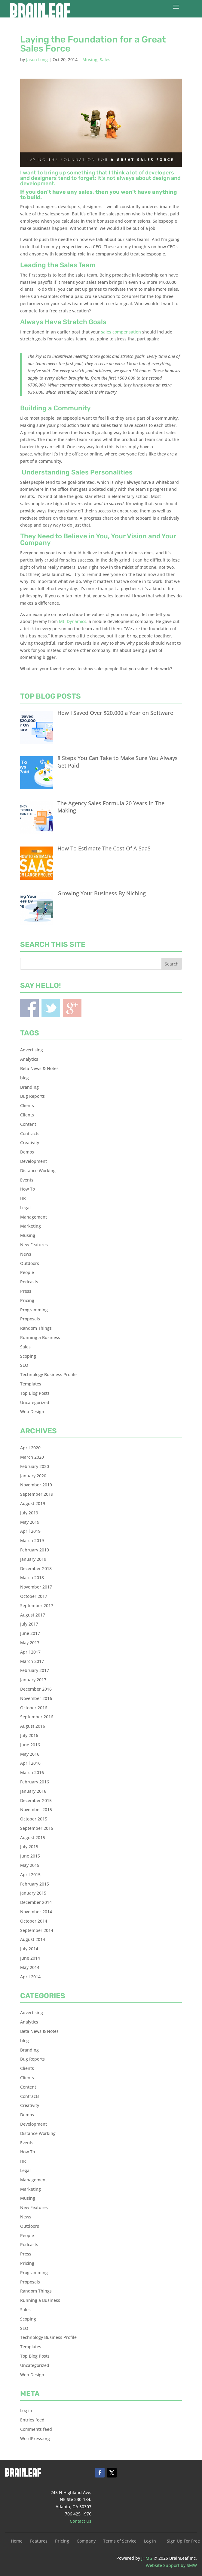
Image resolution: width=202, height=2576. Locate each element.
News (25, 1254)
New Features (34, 1244)
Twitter (50, 1008)
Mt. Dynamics (72, 621)
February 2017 (34, 1670)
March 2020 (32, 1457)
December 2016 (36, 1689)
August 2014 (32, 1939)
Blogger (72, 1008)
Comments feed (36, 2429)
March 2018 (32, 1577)
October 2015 (33, 1819)
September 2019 (36, 1494)
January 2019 (33, 1559)
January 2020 (33, 1476)
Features (38, 2541)
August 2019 (32, 1503)
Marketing (30, 1226)
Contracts (29, 1133)
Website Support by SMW (171, 2565)
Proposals (30, 1319)
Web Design (32, 1411)
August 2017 (32, 1615)
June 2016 (30, 1745)
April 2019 (30, 1531)
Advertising (31, 1050)
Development (33, 1161)
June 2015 (30, 1856)
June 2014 (30, 1958)
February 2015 (34, 1884)
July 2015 (29, 1846)
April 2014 (30, 1977)
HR (23, 1198)
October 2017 (33, 1596)
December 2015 (36, 1800)
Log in (26, 2410)
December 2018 (36, 1568)
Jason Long (37, 59)
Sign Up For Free (183, 2541)
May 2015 (29, 1865)
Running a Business (40, 1337)
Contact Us (80, 2521)
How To (27, 1189)
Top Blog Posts (35, 1393)
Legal (25, 1207)
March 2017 (32, 1661)
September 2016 (36, 1717)
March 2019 (32, 1540)
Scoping (28, 1356)
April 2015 (30, 1874)
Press (25, 1291)
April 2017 (30, 1652)
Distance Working (38, 1170)
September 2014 (36, 1930)
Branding (29, 1087)
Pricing (27, 1300)
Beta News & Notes (39, 1068)
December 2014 (36, 1902)
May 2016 (29, 1754)
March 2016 (32, 1772)
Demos (27, 1152)
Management (33, 1217)
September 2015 (36, 1828)
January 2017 (33, 1679)
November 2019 (36, 1485)
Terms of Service (119, 2541)
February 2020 (34, 1466)
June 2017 (30, 1633)
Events (26, 1180)
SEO (24, 1365)
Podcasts (29, 1282)
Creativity (29, 1142)
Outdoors (29, 1263)
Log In (150, 2541)
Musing (89, 59)
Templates (30, 1384)
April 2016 (30, 1763)
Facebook (29, 1008)
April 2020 (30, 1448)
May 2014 (29, 1967)
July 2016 (29, 1735)
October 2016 (33, 1708)
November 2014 (36, 1911)
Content (28, 1124)
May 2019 (29, 1522)
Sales (105, 59)
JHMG (146, 2558)
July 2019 (29, 1513)
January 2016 (33, 1791)
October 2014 (33, 1921)
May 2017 (29, 1642)
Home (17, 2541)
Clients (27, 1105)
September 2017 (36, 1605)
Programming (34, 1310)
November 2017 (36, 1587)
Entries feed (32, 2420)
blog (24, 1078)
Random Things (36, 1328)
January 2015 (33, 1893)
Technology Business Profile (48, 1374)
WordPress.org (35, 2438)
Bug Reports (32, 1096)
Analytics (29, 1059)
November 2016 (36, 1698)
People (27, 1272)
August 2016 (32, 1726)
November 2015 (36, 1809)
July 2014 (29, 1949)
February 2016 (34, 1782)
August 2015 (32, 1837)
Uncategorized (34, 1402)
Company (86, 2541)
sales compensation (121, 332)
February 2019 (34, 1550)
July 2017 (29, 1624)
